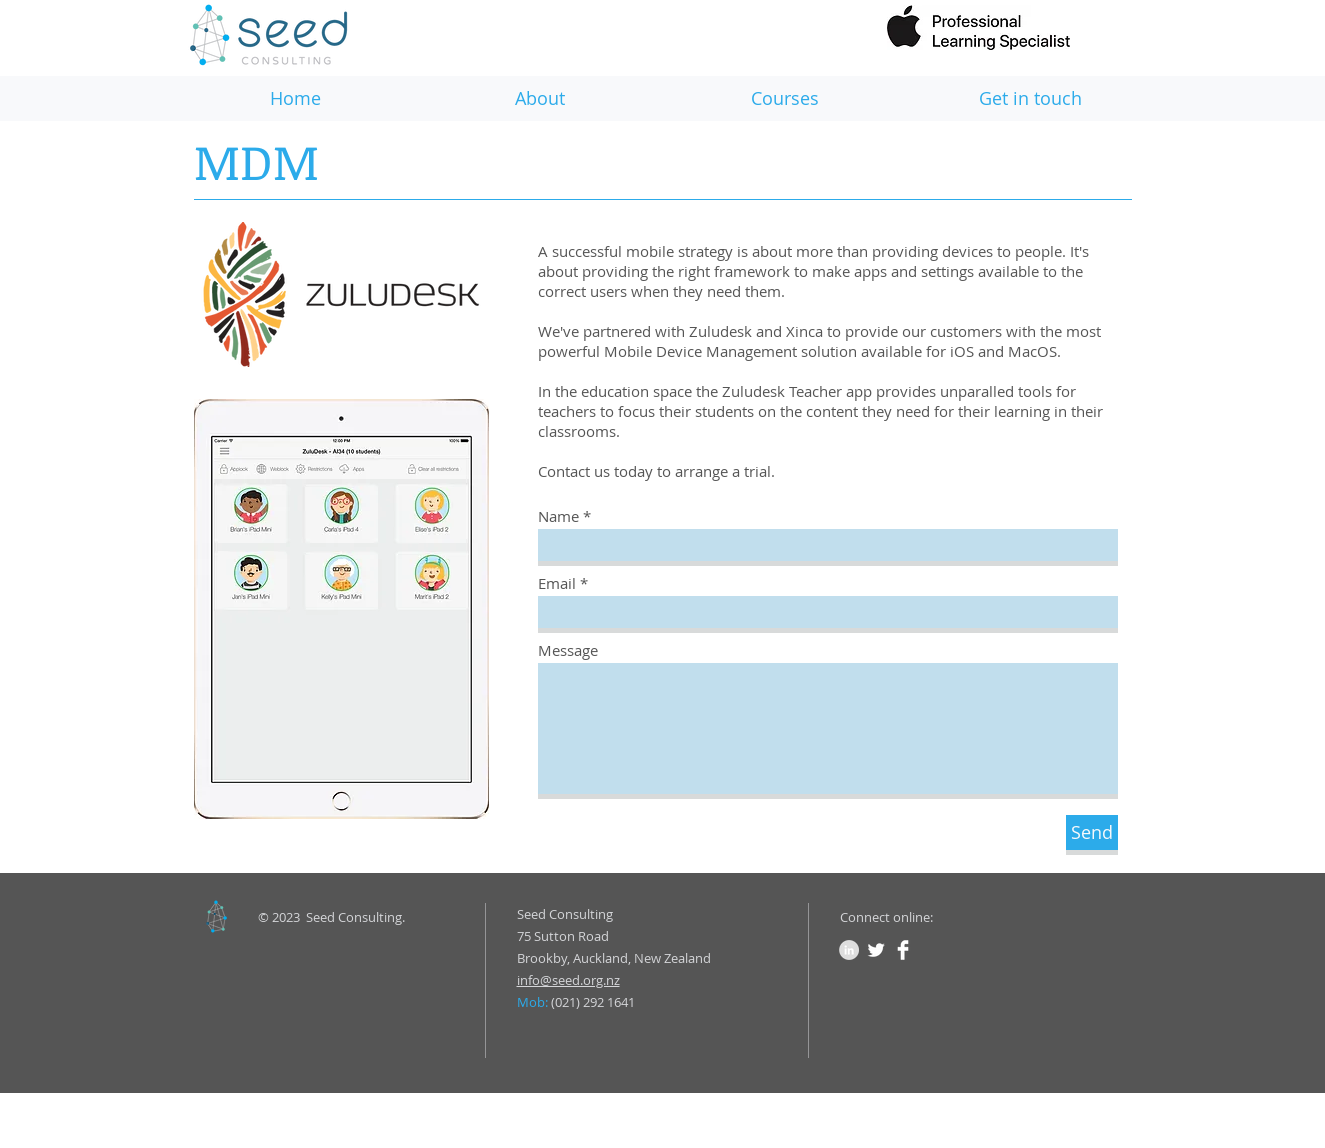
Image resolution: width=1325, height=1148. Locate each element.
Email (557, 583)
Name (558, 516)
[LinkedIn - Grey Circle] (849, 950)
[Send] (1092, 832)
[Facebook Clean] (903, 950)
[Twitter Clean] (876, 950)
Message (568, 650)
